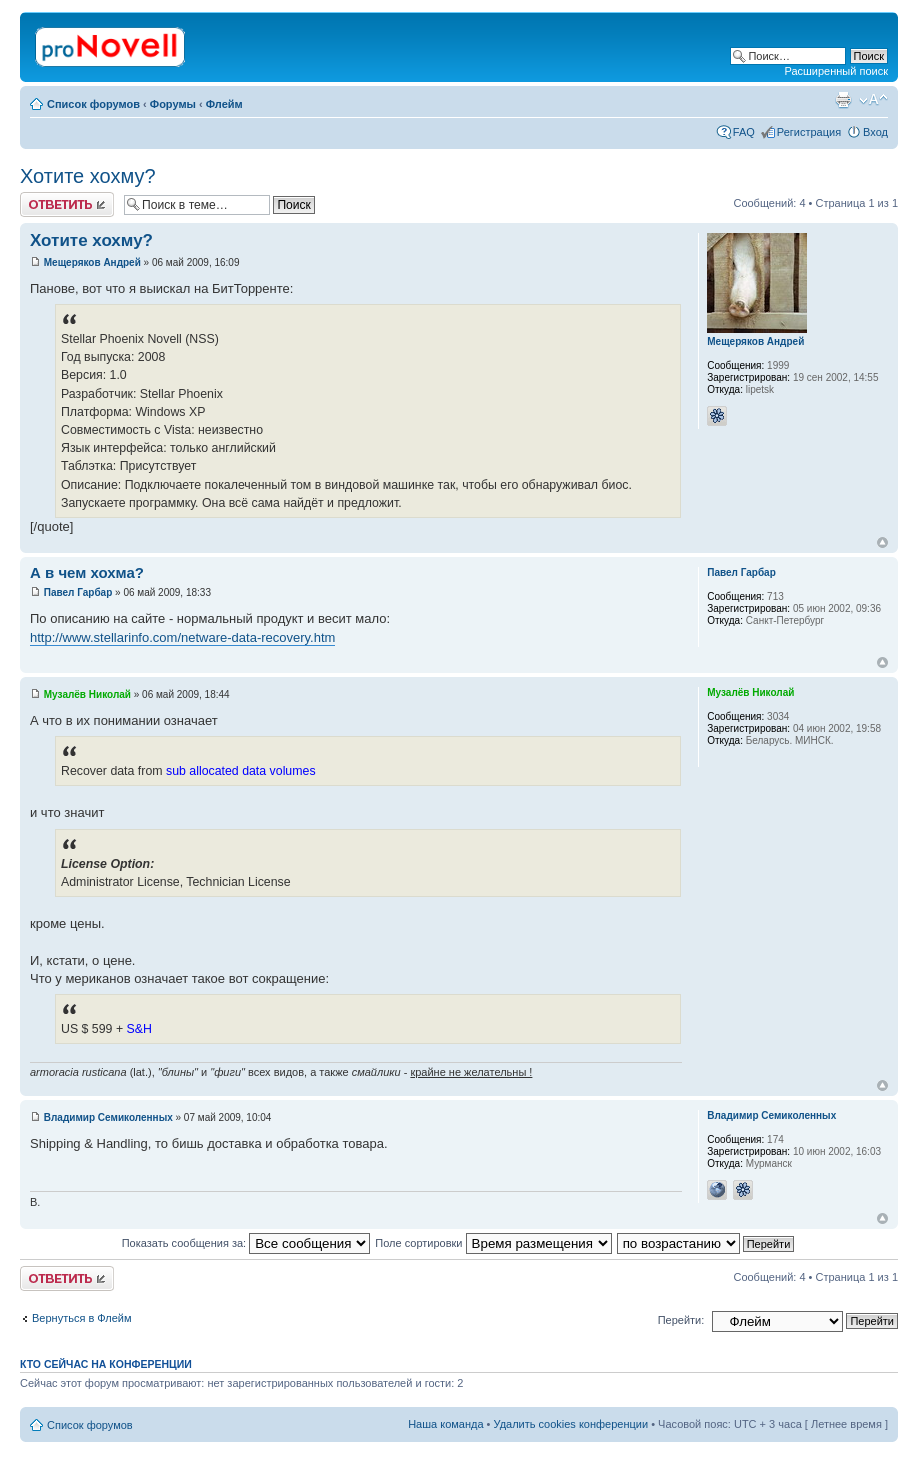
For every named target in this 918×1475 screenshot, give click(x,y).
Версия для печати (843, 100)
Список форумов (93, 104)
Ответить (67, 204)
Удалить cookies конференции (571, 1424)
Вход (875, 132)
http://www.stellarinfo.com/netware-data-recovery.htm (182, 637)
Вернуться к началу (882, 542)
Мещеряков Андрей (92, 262)
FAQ (744, 132)
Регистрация (809, 132)
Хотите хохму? (88, 176)
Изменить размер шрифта (873, 100)
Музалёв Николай (87, 694)
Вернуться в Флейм (82, 1318)
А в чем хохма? (87, 572)
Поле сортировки (493, 1243)
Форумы (173, 104)
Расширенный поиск (836, 71)
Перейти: (681, 1320)
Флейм (224, 104)
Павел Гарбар (78, 592)
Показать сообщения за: (246, 1243)
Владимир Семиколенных (108, 1117)
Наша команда (445, 1424)
